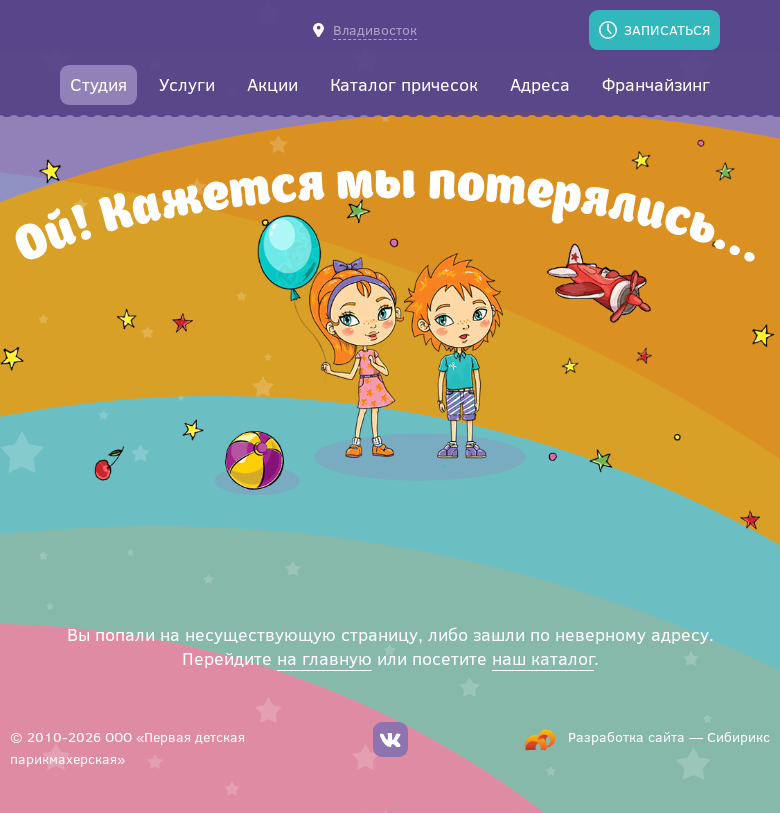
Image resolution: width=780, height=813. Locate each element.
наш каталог (543, 658)
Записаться (667, 29)
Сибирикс (738, 736)
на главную (324, 658)
